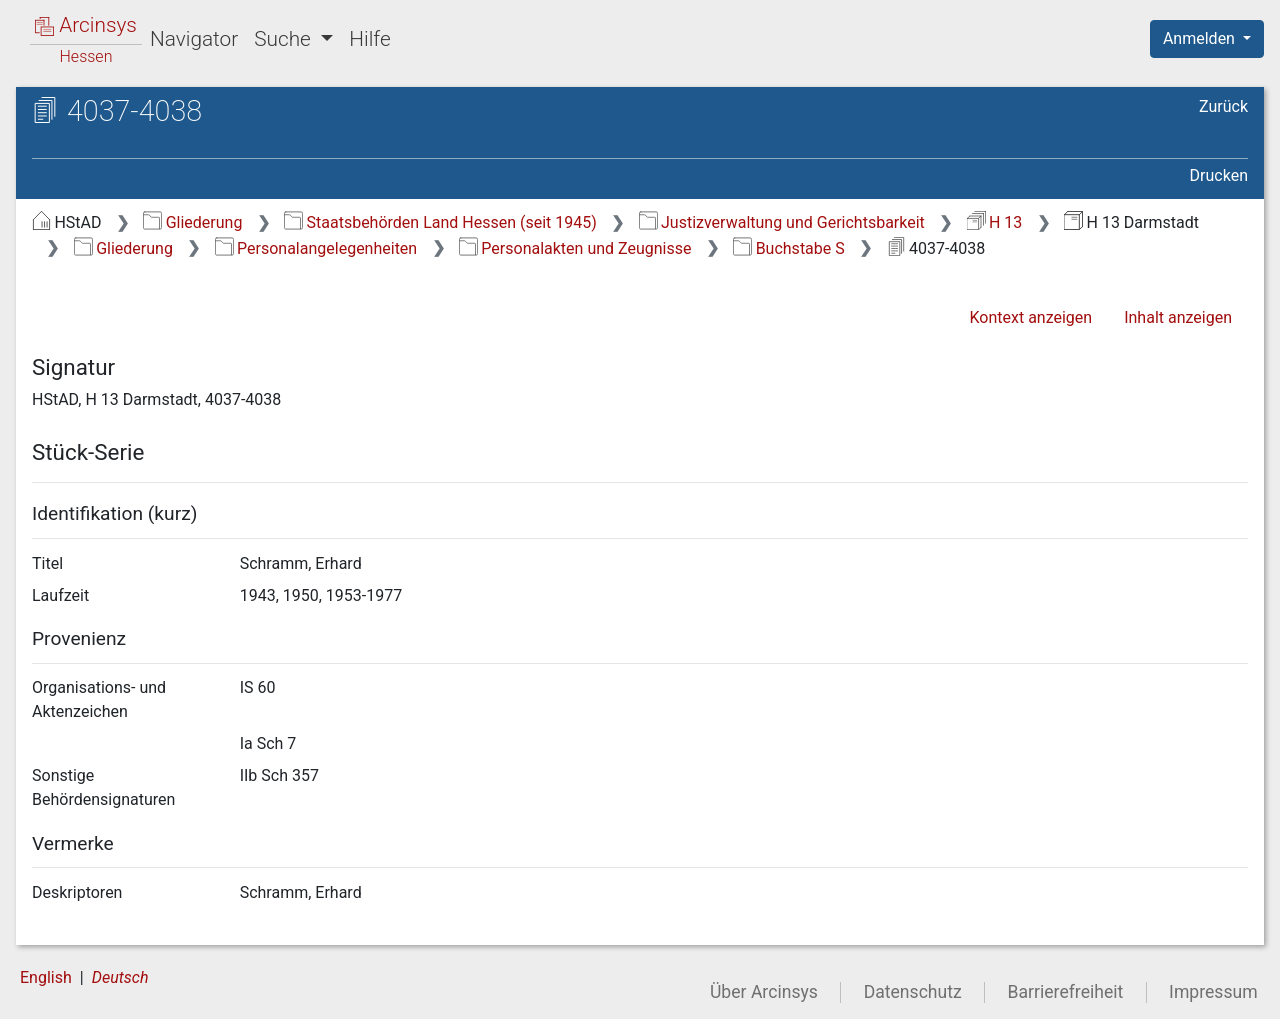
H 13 (995, 222)
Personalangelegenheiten (316, 248)
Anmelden (1201, 38)
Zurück (1223, 106)
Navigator (194, 39)
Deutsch (120, 977)
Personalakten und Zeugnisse (575, 248)
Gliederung (192, 222)
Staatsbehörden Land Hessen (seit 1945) (440, 222)
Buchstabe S (788, 248)
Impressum (1213, 992)
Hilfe (369, 39)
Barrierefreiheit (1066, 992)
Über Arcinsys (764, 992)
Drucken (1219, 175)
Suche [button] (285, 39)
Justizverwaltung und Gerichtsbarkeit (782, 222)
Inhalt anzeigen (1178, 317)
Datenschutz (913, 992)
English (46, 977)
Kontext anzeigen (1030, 317)
